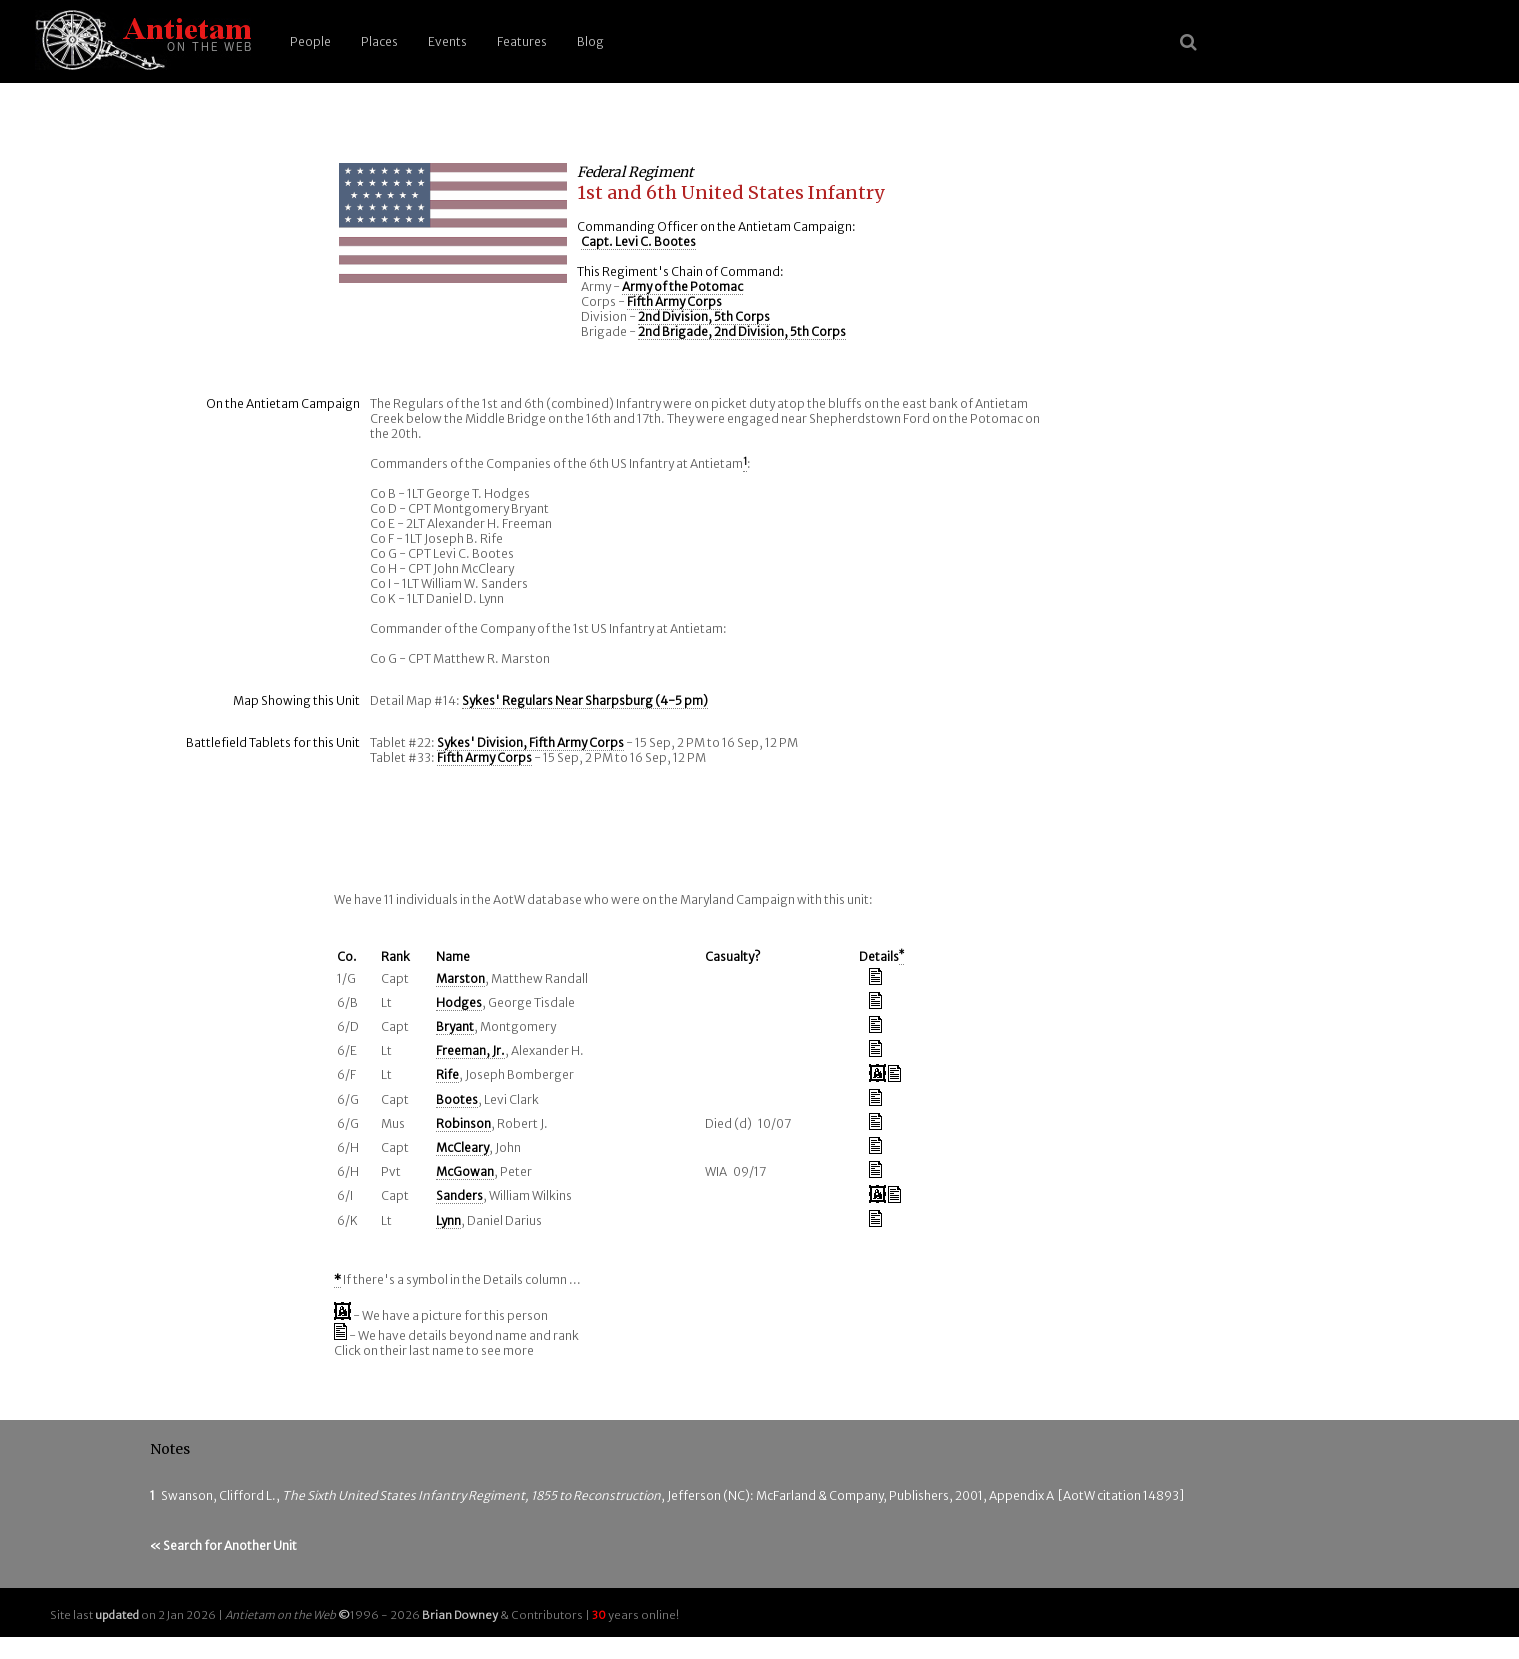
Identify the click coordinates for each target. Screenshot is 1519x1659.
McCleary (462, 1147)
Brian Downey (460, 1615)
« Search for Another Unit (223, 1545)
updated (117, 1615)
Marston (460, 978)
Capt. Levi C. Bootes (638, 241)
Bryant (455, 1026)
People (310, 41)
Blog (590, 41)
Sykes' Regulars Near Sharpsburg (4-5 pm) (585, 700)
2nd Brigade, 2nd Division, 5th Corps (742, 331)
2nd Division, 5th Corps (704, 316)
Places (379, 41)
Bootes (457, 1099)
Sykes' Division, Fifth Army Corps (530, 742)
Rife (447, 1074)
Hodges (459, 1002)
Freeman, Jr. (470, 1050)
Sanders (459, 1195)
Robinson (463, 1123)
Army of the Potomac (682, 286)
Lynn (448, 1220)
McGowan (465, 1171)
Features (522, 41)
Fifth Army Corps (674, 301)
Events (447, 41)
